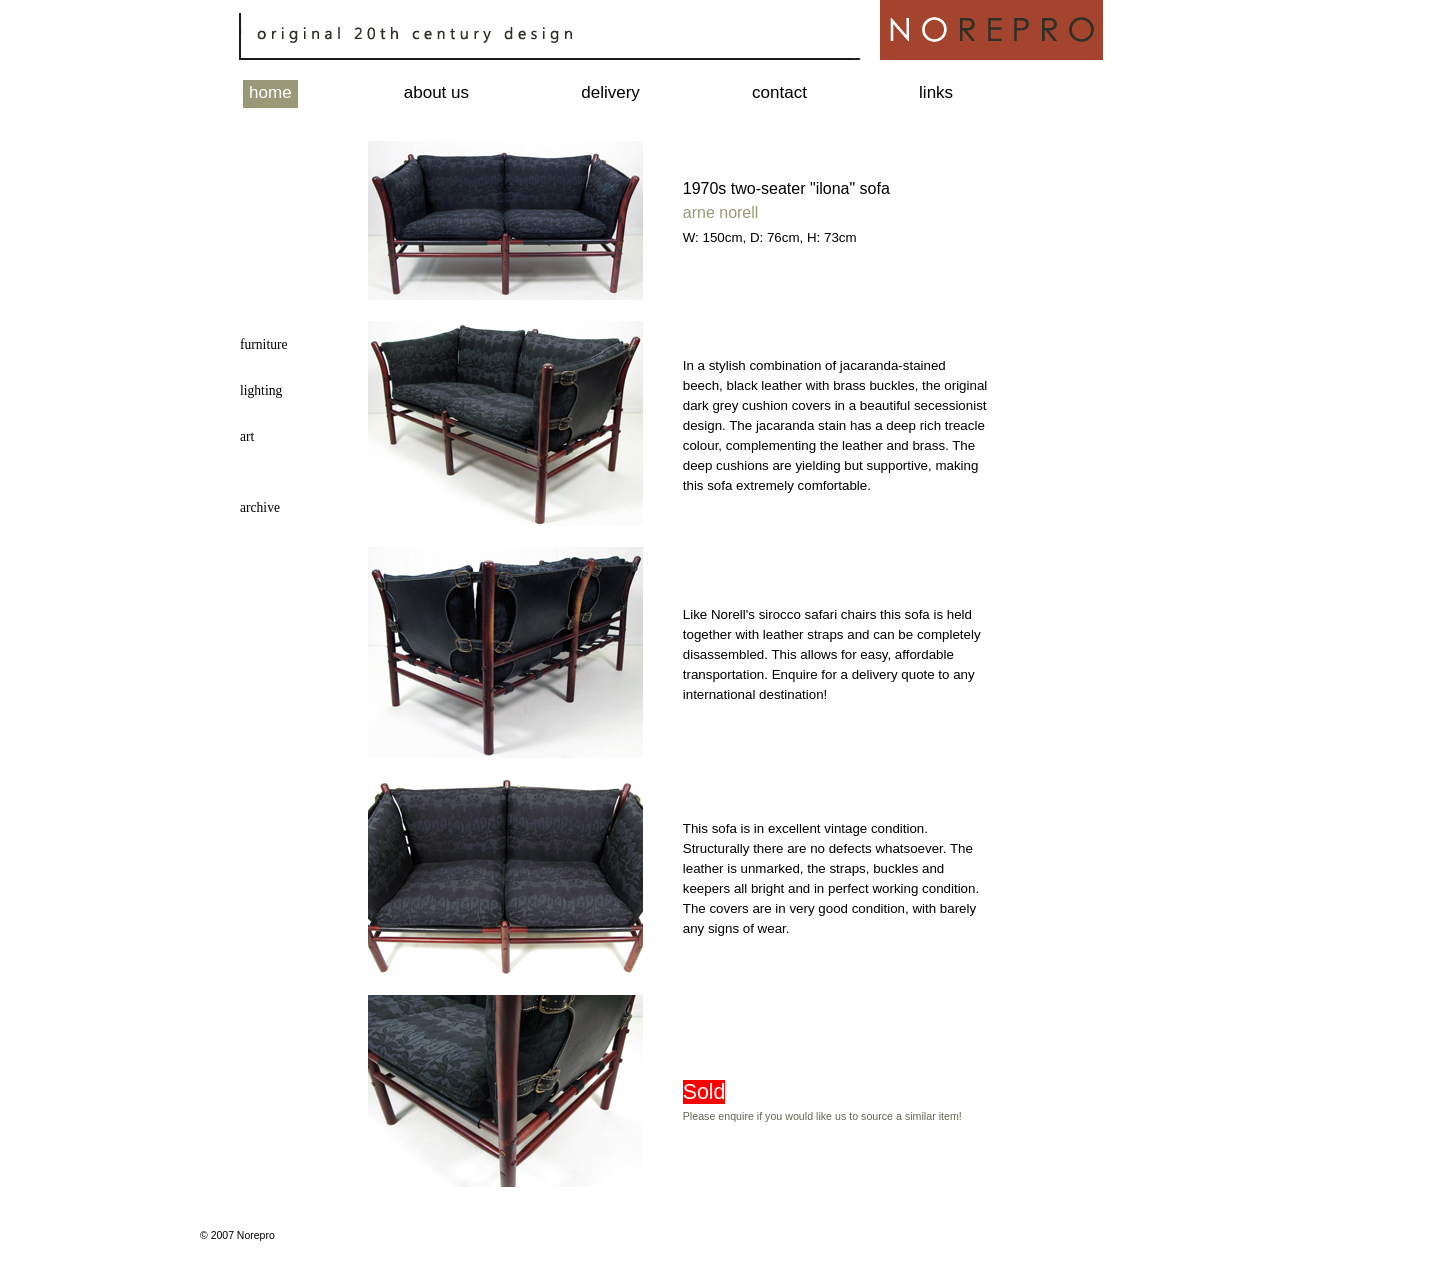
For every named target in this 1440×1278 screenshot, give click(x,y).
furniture (264, 344)
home (270, 92)
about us (436, 92)
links (936, 92)
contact (779, 92)
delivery (610, 92)
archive (260, 507)
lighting (261, 390)
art (247, 436)
